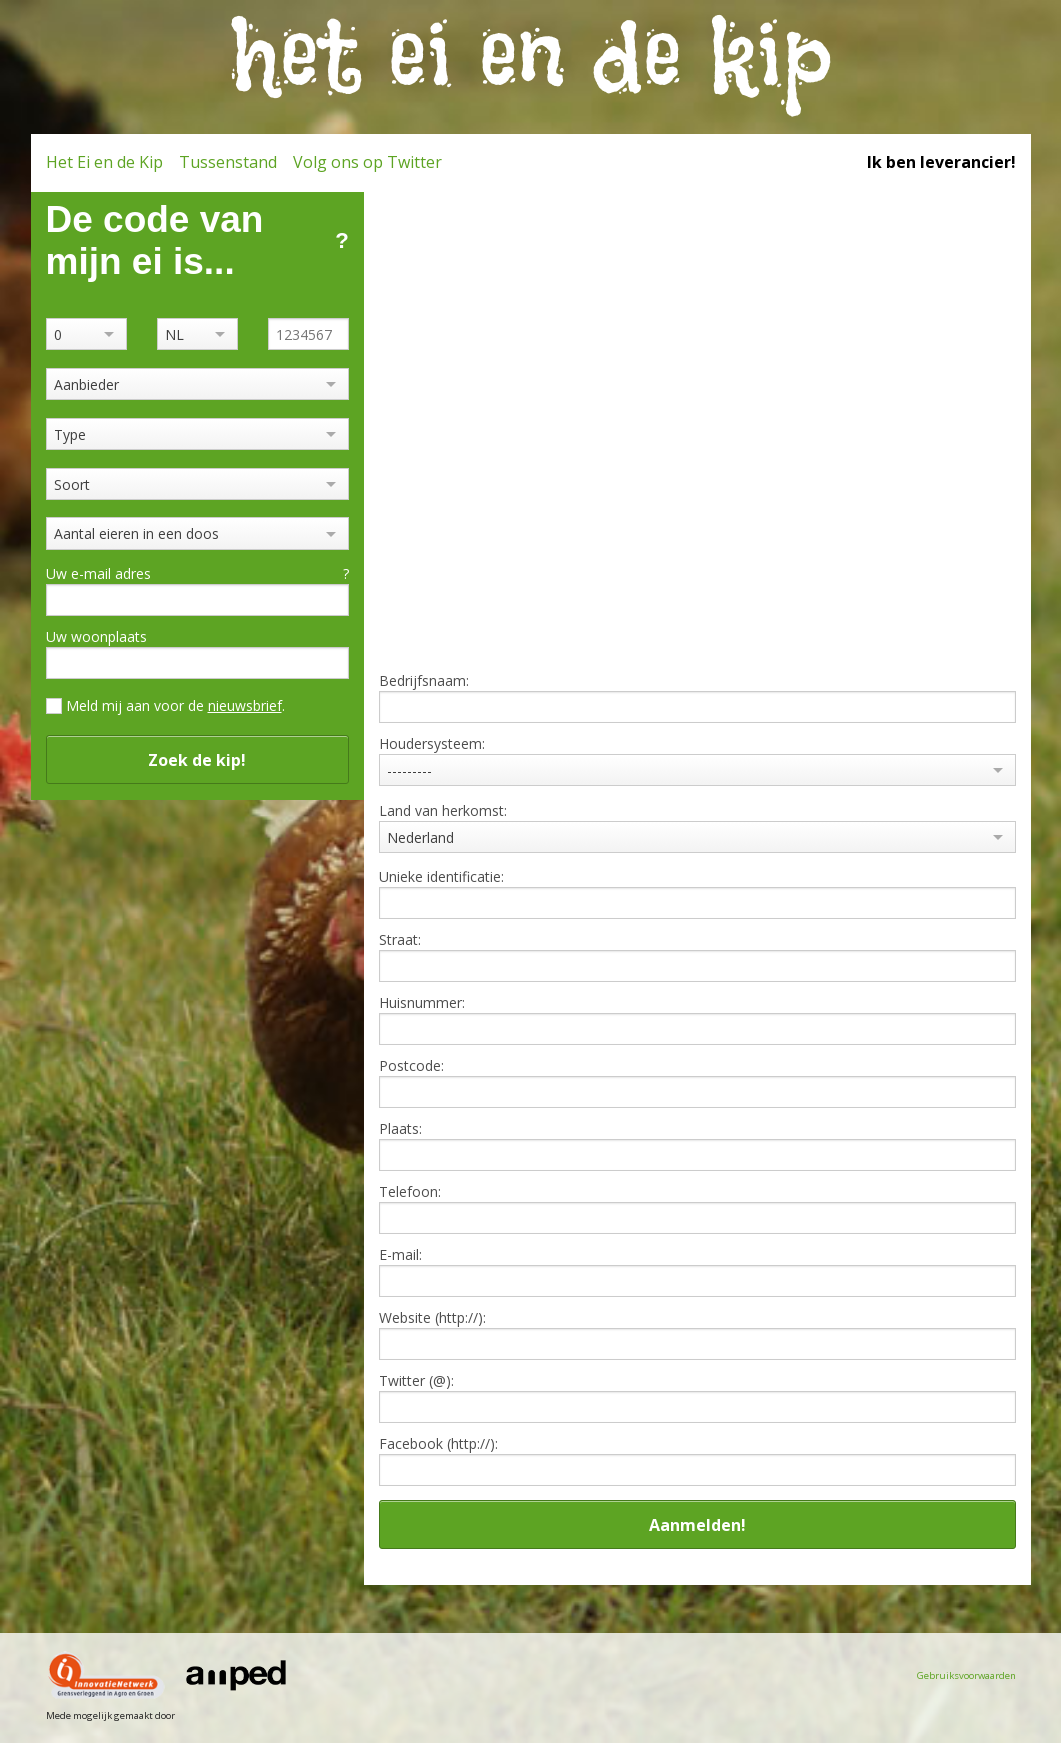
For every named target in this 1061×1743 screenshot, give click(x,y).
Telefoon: (410, 1192)
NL (174, 334)
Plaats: (400, 1129)
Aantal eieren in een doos (136, 533)
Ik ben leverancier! (941, 162)
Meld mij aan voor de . (175, 705)
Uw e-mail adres (197, 574)
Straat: (400, 940)
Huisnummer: (422, 1003)
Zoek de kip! (197, 760)
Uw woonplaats (96, 637)
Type (70, 434)
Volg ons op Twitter (367, 162)
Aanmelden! (697, 1525)
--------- (409, 770)
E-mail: (400, 1255)
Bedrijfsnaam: (424, 681)
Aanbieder (86, 384)
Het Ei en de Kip (104, 162)
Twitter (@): (416, 1381)
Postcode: (411, 1066)
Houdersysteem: (432, 744)
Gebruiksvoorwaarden (966, 1675)
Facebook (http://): (438, 1444)
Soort (72, 484)
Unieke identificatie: (441, 877)
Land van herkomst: (443, 811)
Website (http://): (432, 1318)
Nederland (420, 837)
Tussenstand (228, 162)
